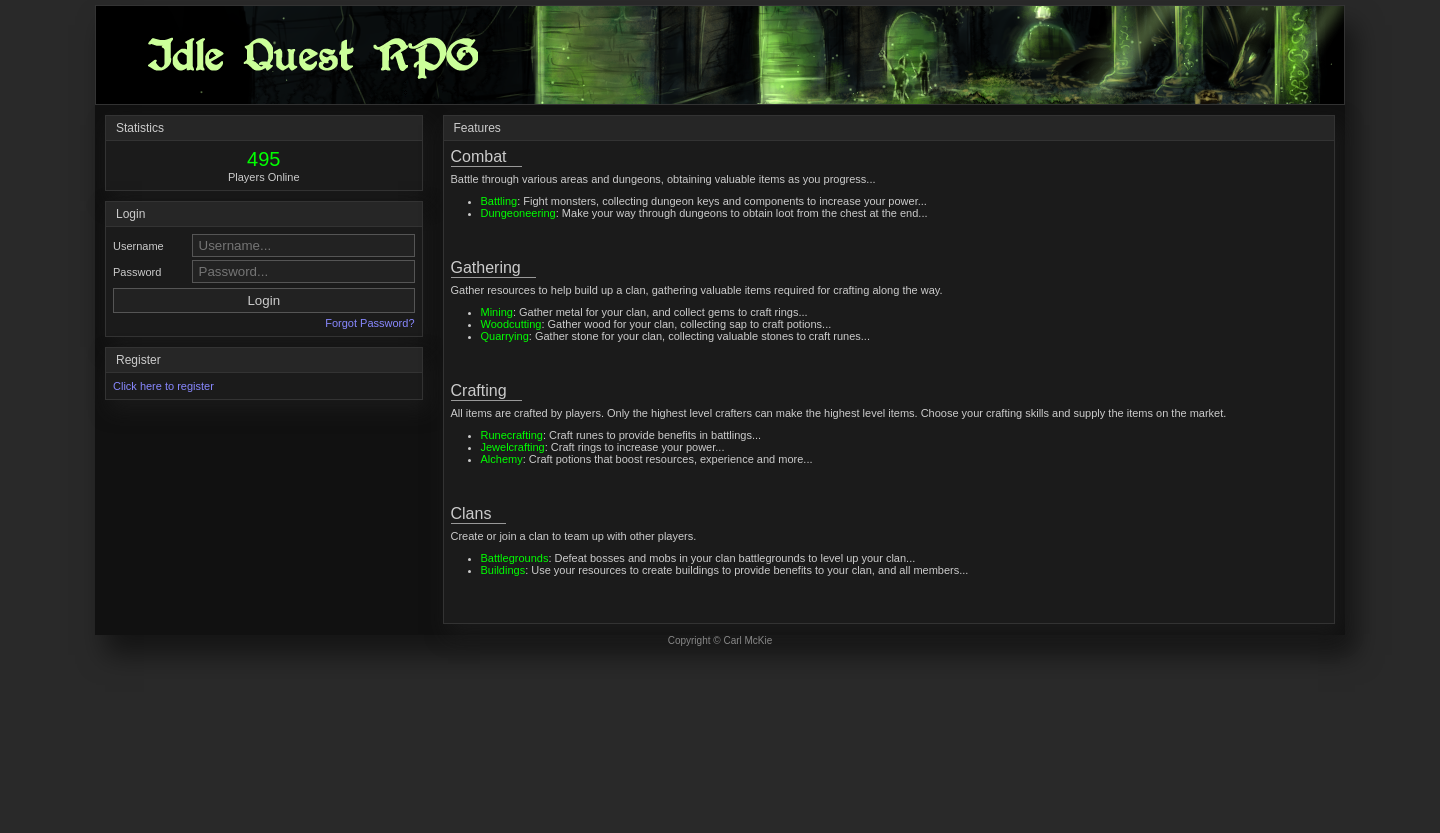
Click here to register (163, 386)
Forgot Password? (369, 323)
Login (263, 300)
